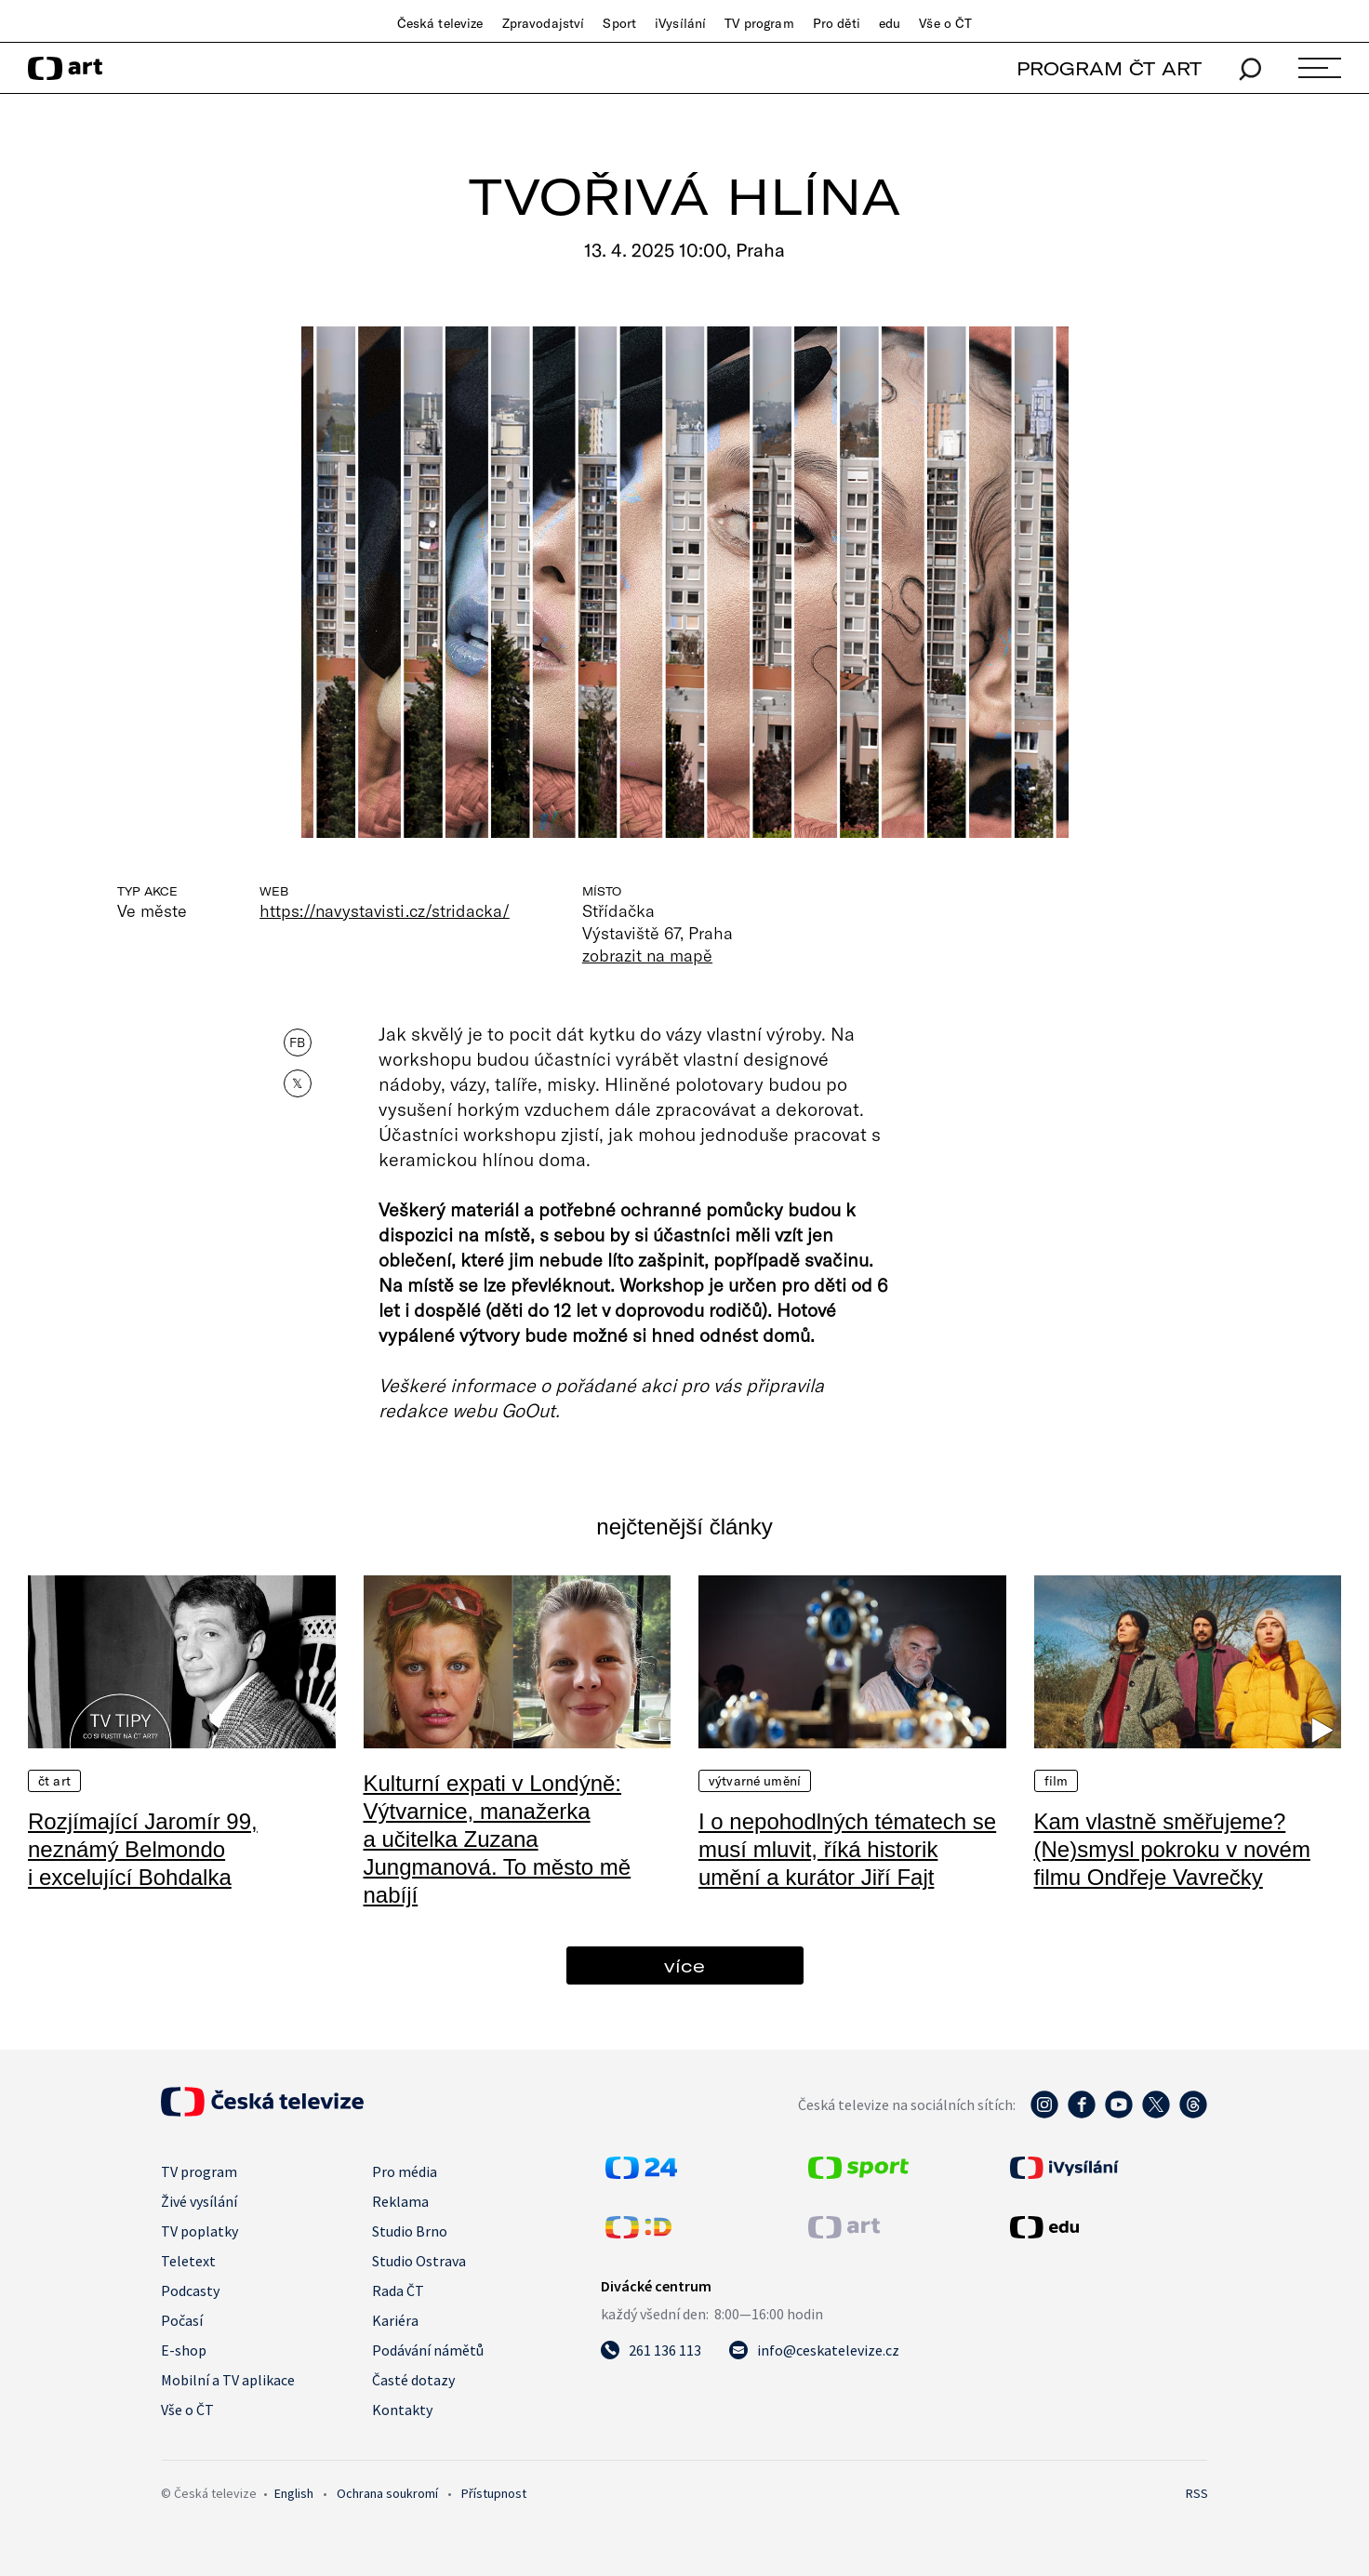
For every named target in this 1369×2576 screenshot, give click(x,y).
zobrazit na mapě (647, 955)
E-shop (183, 2350)
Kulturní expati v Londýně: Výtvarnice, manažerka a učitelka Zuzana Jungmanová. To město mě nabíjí (497, 1839)
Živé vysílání (199, 2201)
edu (889, 23)
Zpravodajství (543, 23)
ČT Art (54, 1781)
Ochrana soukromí (387, 2493)
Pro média (404, 2171)
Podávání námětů (428, 2350)
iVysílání (680, 23)
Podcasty (190, 2290)
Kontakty (402, 2409)
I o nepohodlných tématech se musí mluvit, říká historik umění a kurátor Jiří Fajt (847, 1849)
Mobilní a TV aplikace (228, 2379)
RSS (1197, 2493)
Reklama (400, 2201)
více (684, 1965)
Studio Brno (409, 2231)
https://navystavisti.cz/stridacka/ (384, 910)
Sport (619, 23)
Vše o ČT (945, 23)
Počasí (182, 2320)
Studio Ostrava (419, 2260)
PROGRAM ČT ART (1109, 68)
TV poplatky (199, 2231)
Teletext (188, 2260)
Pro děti (836, 23)
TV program (758, 23)
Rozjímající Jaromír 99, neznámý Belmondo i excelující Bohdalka (143, 1849)
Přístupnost (493, 2493)
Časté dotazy (413, 2379)
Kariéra (395, 2320)
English (293, 2493)
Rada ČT (398, 2290)
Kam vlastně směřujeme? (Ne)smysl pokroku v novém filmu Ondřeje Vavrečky (1172, 1849)
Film (1056, 1781)
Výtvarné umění (755, 1781)
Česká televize (440, 23)
